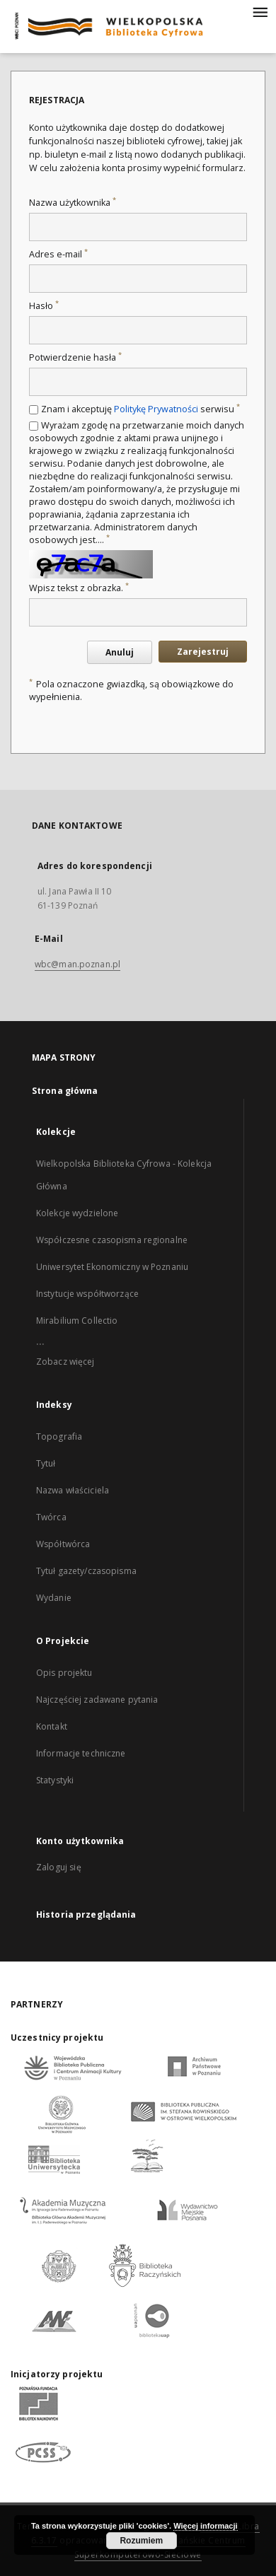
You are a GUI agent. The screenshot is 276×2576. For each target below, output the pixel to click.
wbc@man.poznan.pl (77, 964)
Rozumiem (141, 2541)
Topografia (59, 1436)
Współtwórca (63, 1544)
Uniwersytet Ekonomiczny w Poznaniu (112, 1267)
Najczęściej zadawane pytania (97, 1700)
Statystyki (55, 1780)
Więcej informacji (205, 2526)
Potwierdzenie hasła (75, 357)
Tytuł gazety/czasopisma (86, 1571)
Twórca (51, 1517)
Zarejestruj (203, 652)
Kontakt (51, 1726)
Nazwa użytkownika (72, 203)
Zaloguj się (58, 1867)
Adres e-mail (58, 254)
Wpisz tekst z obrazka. (79, 588)
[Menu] (259, 11)
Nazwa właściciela (72, 1490)
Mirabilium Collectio (76, 1321)
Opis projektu (64, 1673)
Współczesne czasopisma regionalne (112, 1240)
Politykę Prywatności (156, 409)
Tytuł (46, 1463)
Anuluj (119, 652)
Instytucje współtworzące (87, 1294)
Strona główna (65, 1091)
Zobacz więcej (65, 1362)
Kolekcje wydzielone (77, 1213)
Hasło (44, 306)
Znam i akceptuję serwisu (140, 409)
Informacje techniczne (81, 1753)
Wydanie (53, 1598)
